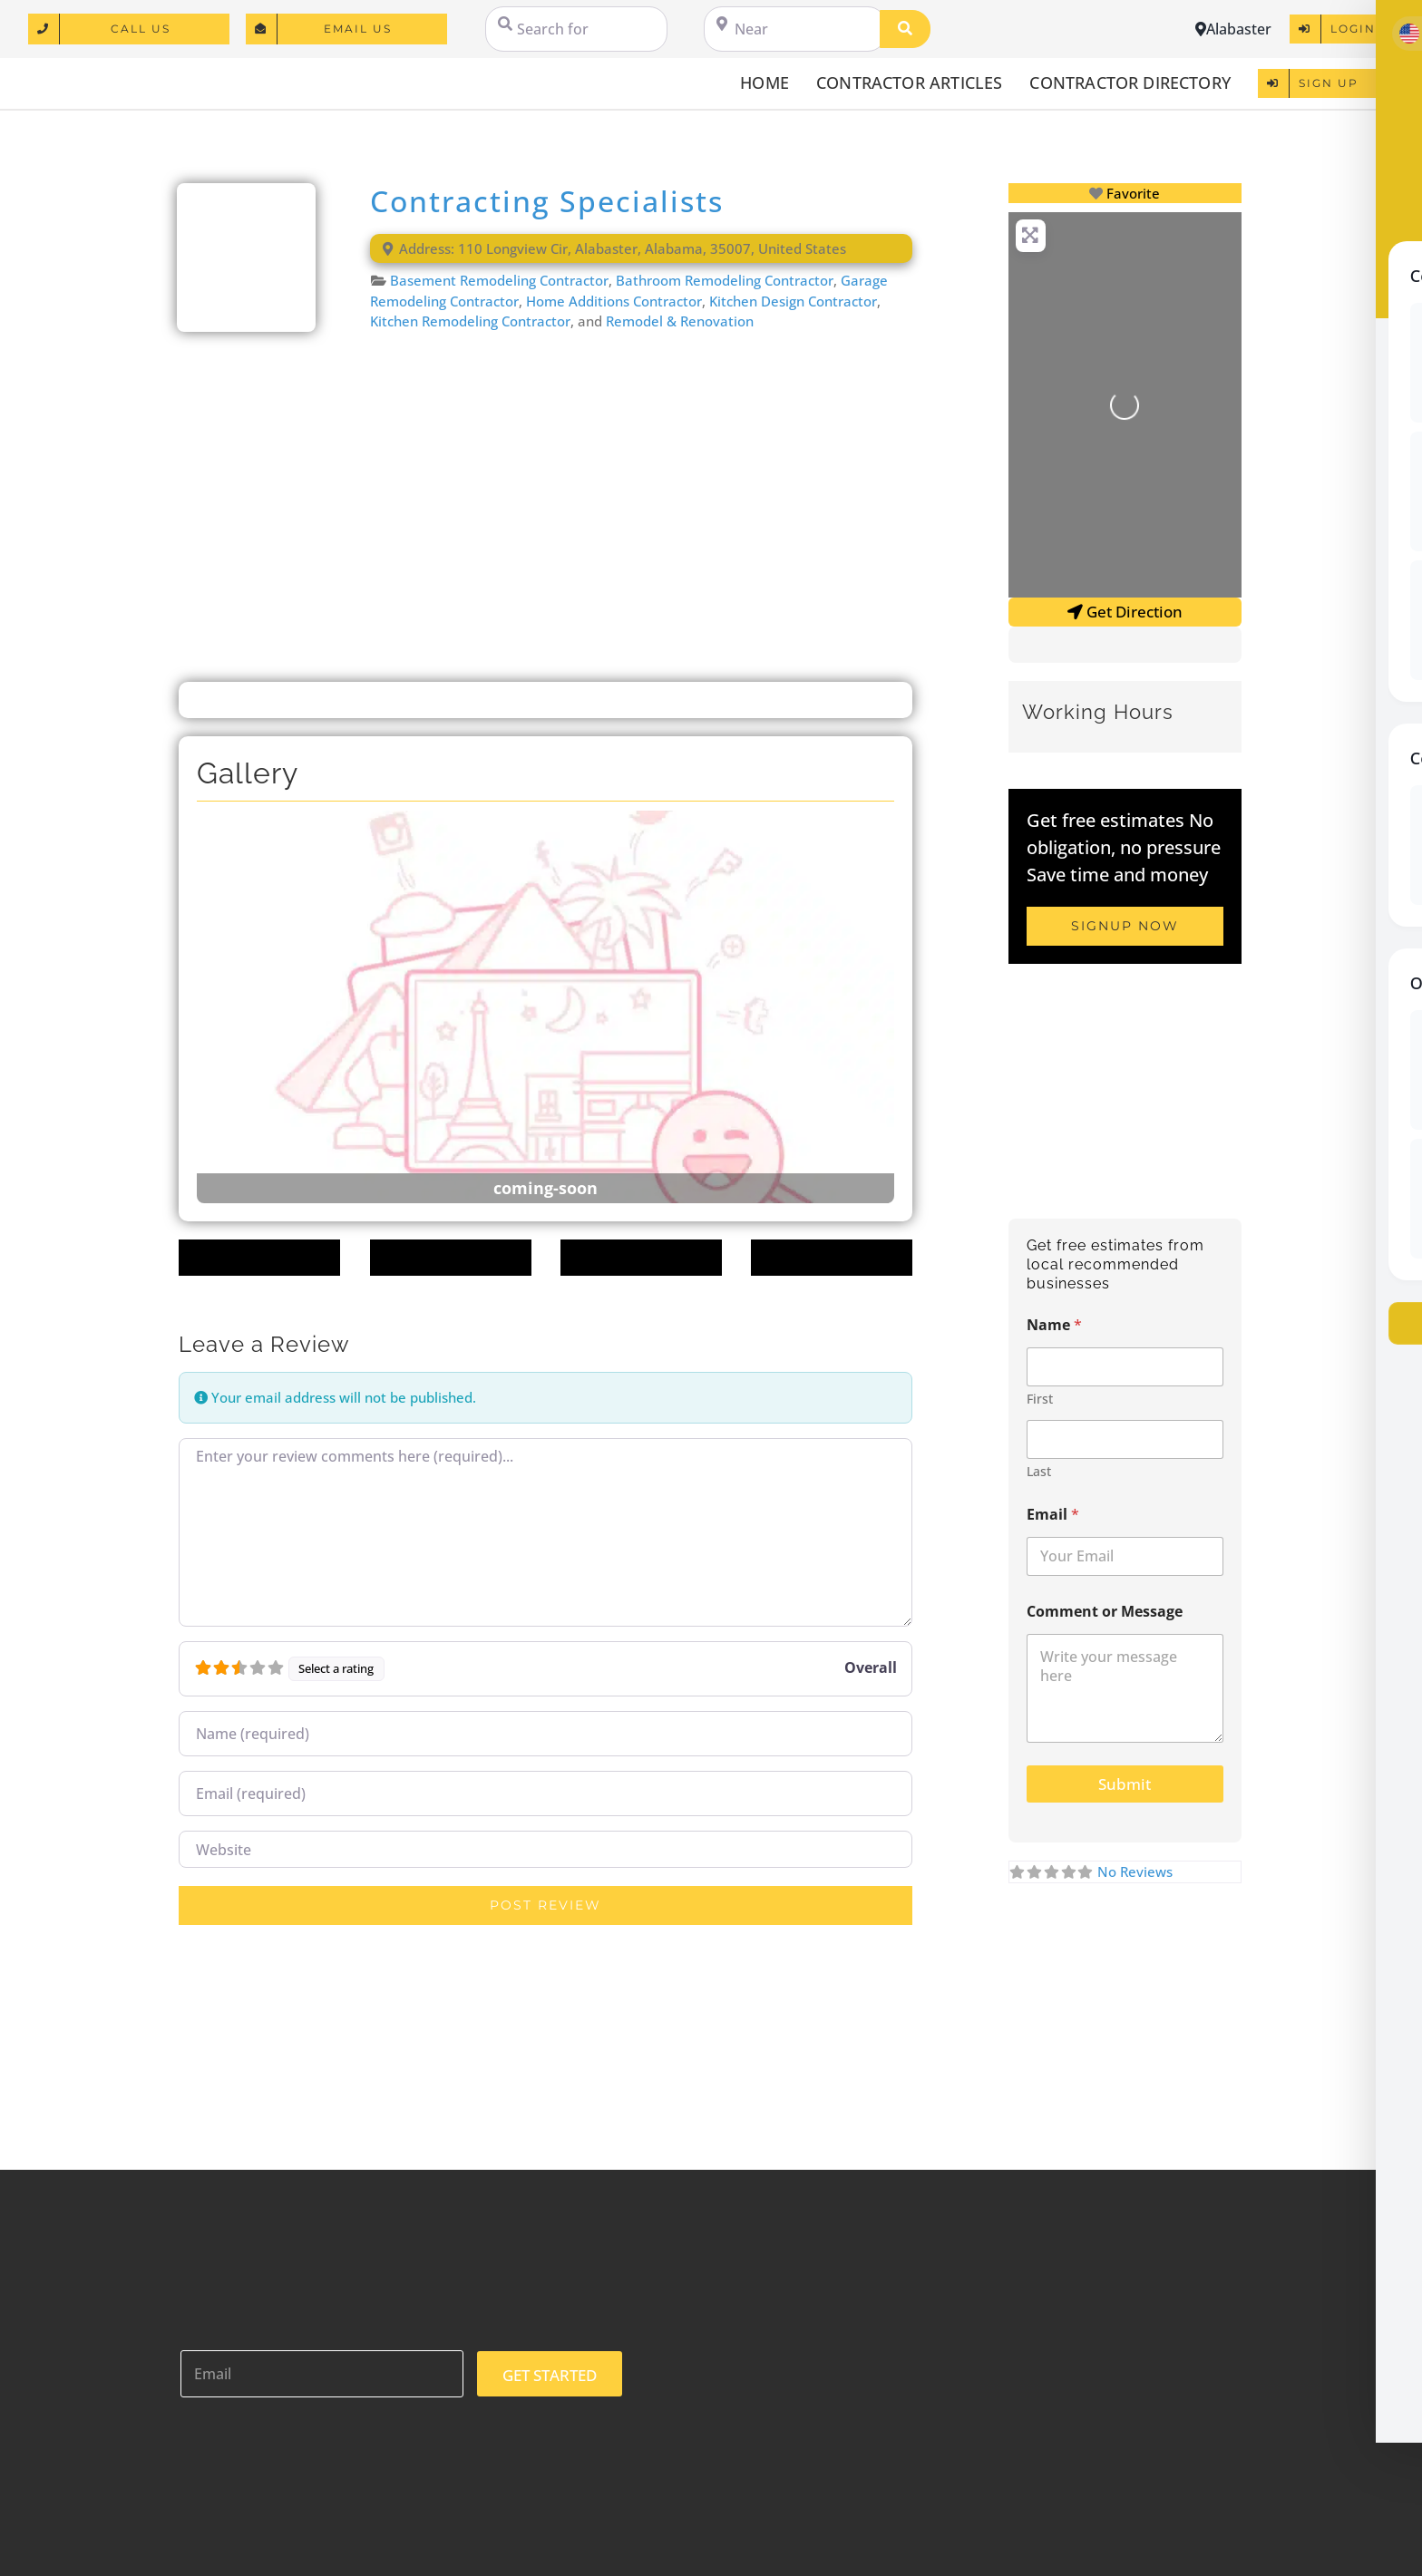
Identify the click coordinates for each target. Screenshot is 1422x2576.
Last (1039, 1471)
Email (1053, 1514)
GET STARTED (549, 2375)
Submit (1124, 1784)
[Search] (905, 29)
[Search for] (576, 29)
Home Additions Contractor (614, 301)
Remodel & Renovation (680, 321)
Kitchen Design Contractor (793, 301)
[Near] (795, 29)
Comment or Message (1105, 1611)
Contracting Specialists (547, 200)
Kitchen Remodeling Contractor (470, 321)
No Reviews (1135, 1871)
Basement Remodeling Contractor (499, 280)
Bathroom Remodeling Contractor (724, 280)
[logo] (119, 73)
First (1040, 1398)
